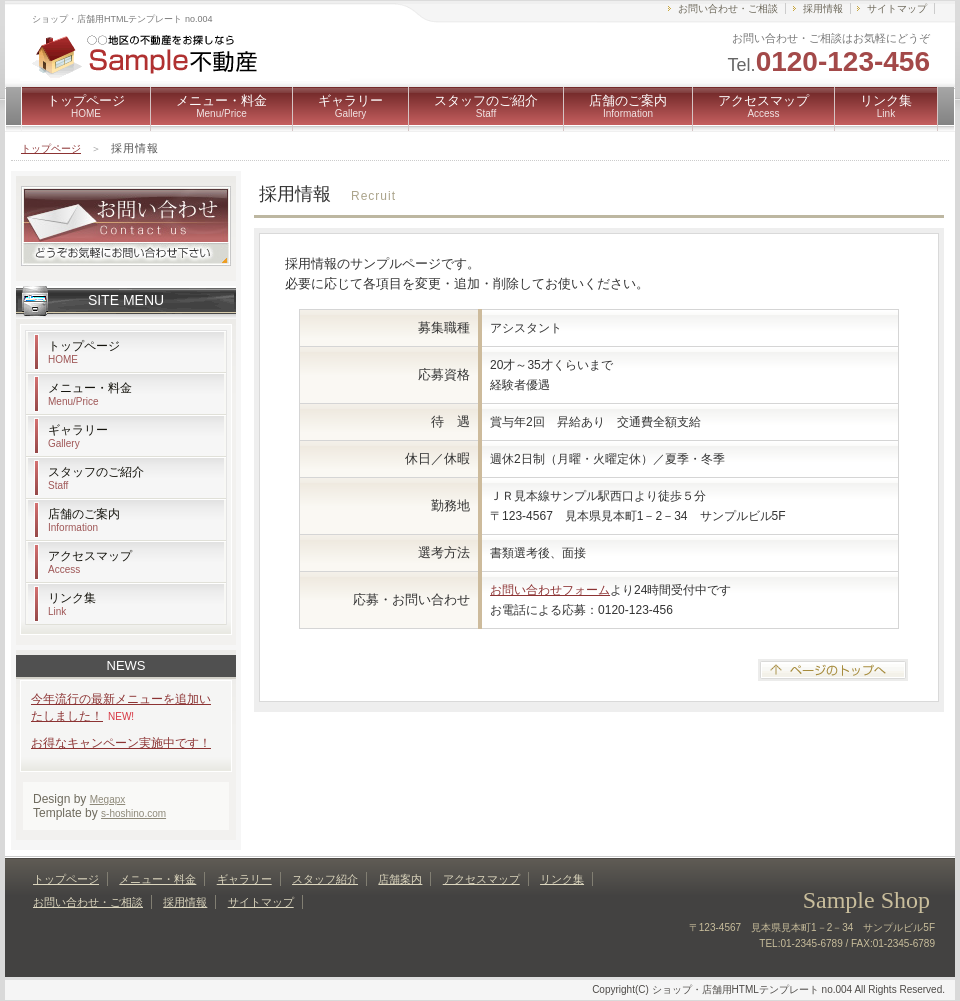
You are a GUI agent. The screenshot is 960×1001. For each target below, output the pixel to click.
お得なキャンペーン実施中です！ (121, 743)
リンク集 (886, 106)
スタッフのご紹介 (486, 106)
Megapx (108, 799)
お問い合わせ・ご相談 (728, 8)
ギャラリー (350, 106)
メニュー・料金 (221, 106)
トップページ (86, 106)
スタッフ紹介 (325, 879)
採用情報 (823, 8)
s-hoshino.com (133, 813)
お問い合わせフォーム (550, 590)
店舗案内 (400, 879)
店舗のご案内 (628, 106)
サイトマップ (897, 8)
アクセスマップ (763, 106)
